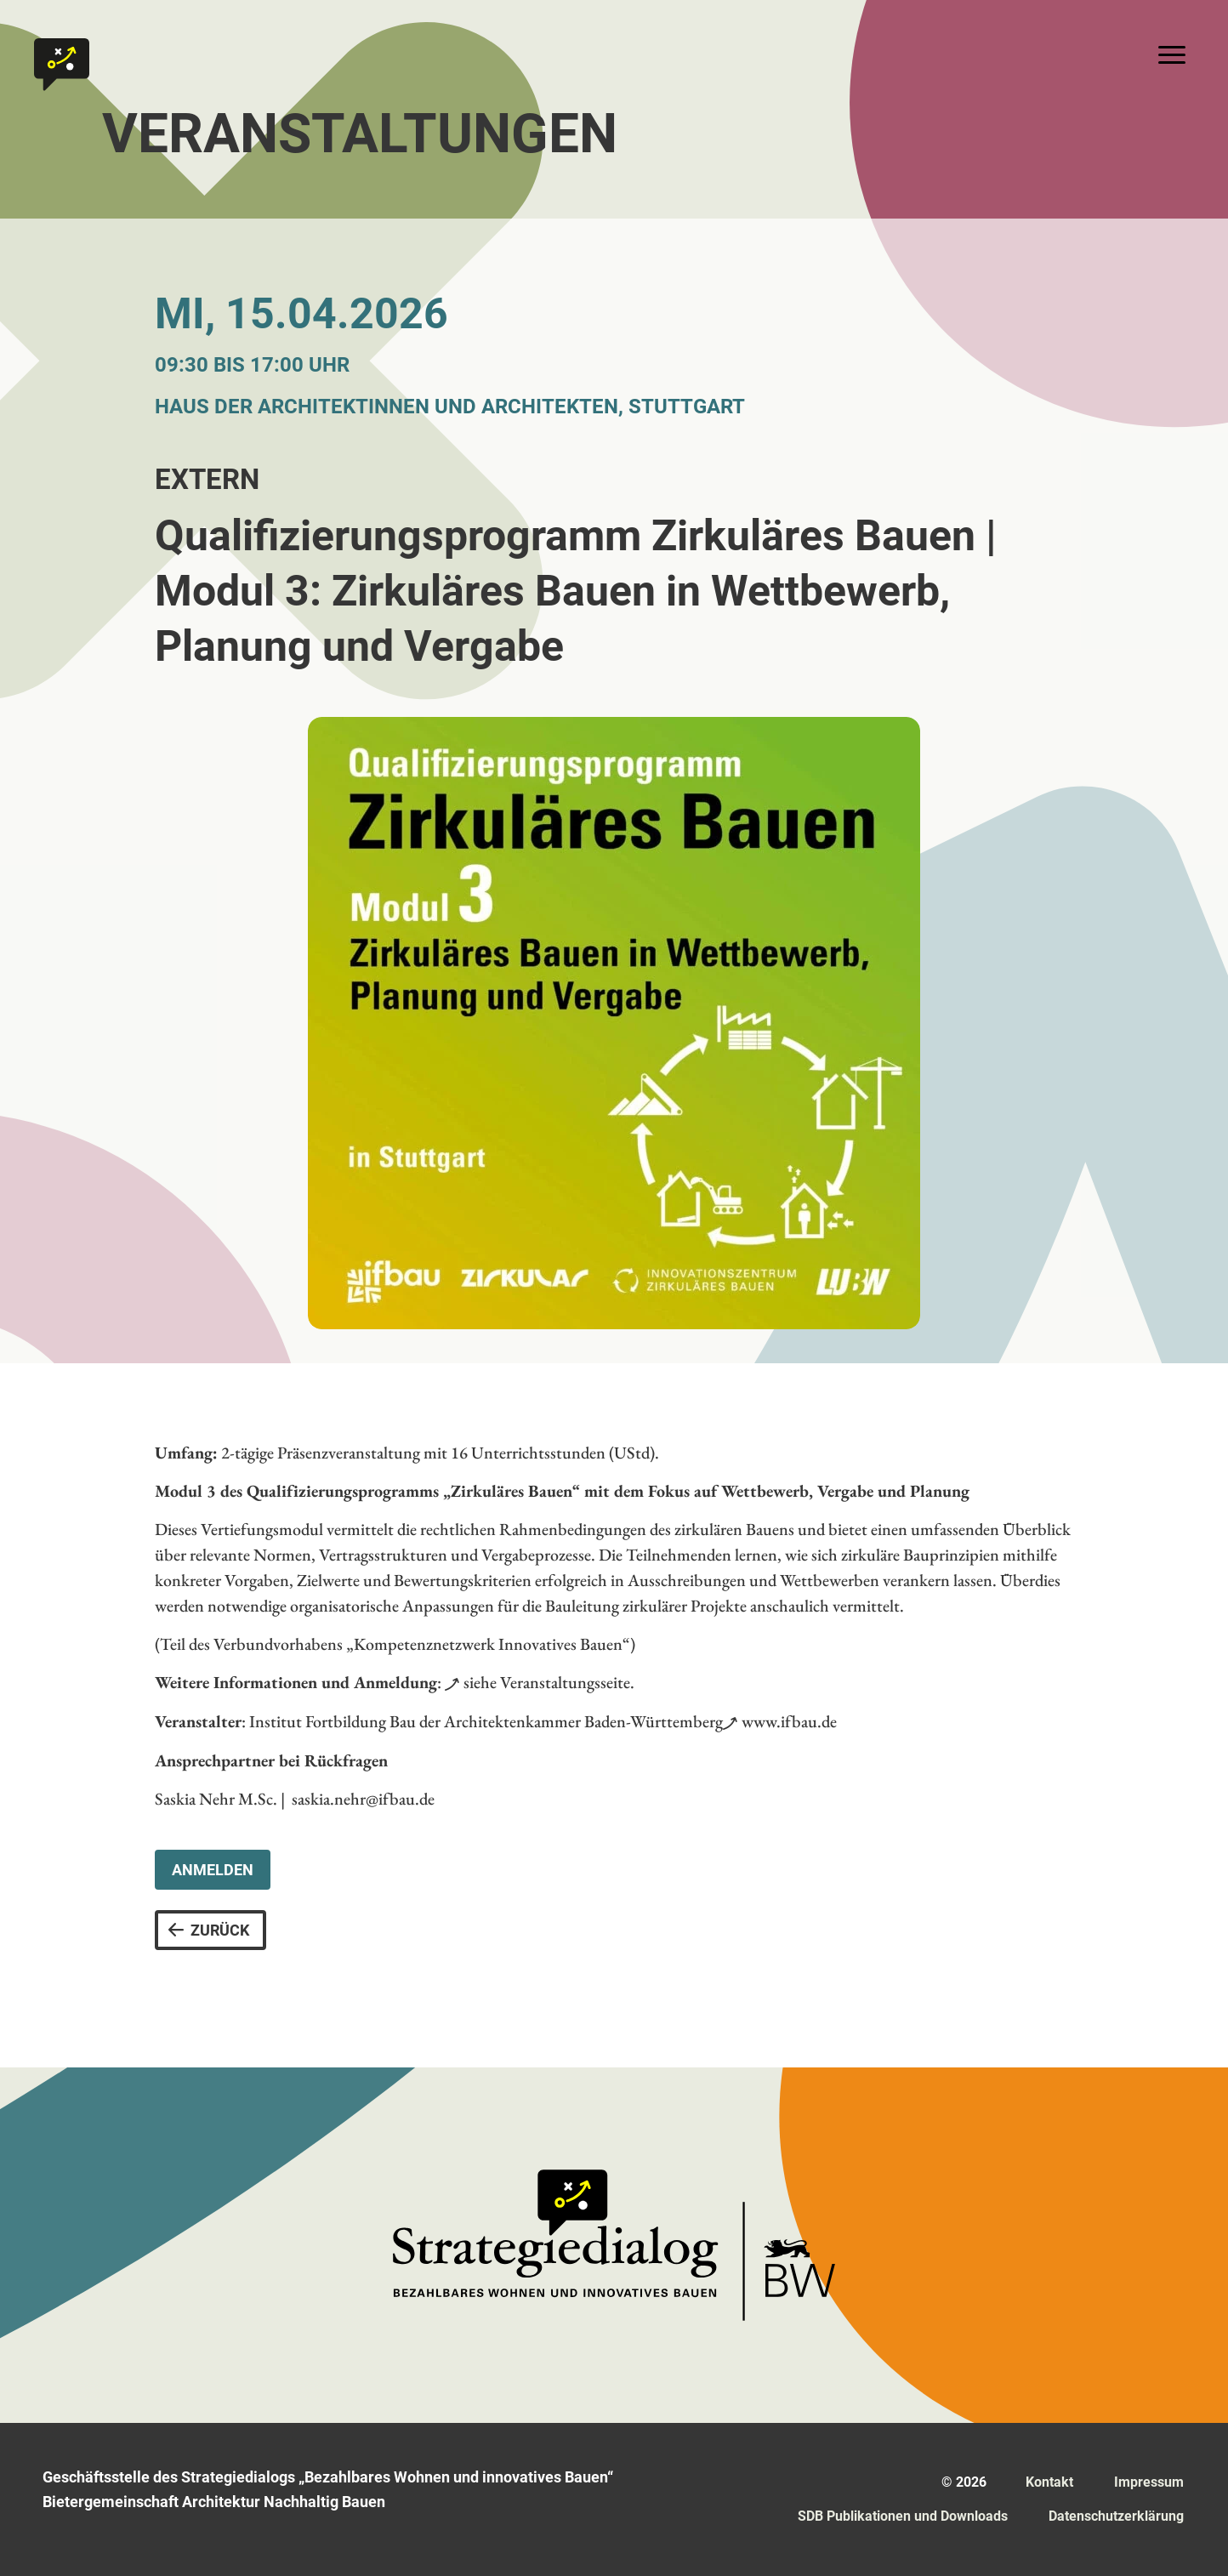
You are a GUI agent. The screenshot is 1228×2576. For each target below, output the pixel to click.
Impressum (1149, 2482)
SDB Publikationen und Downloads (903, 2516)
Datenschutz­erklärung (1116, 2516)
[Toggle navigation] (1172, 54)
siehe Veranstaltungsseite (546, 1682)
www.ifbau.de (789, 1721)
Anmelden (212, 1870)
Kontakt (1049, 2482)
